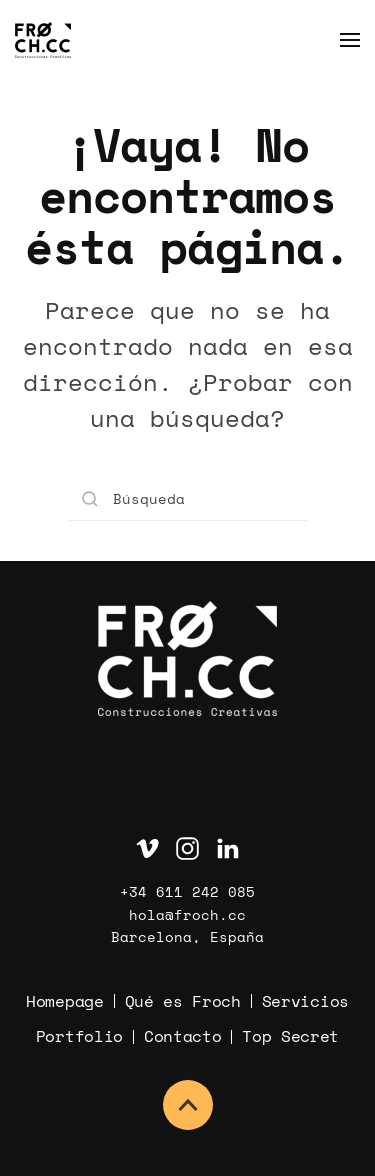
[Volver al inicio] (43, 40)
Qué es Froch (183, 1001)
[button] (350, 40)
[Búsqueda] (188, 498)
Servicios (305, 1001)
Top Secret (290, 1036)
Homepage (64, 1001)
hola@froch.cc (187, 914)
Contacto (182, 1036)
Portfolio (79, 1036)
